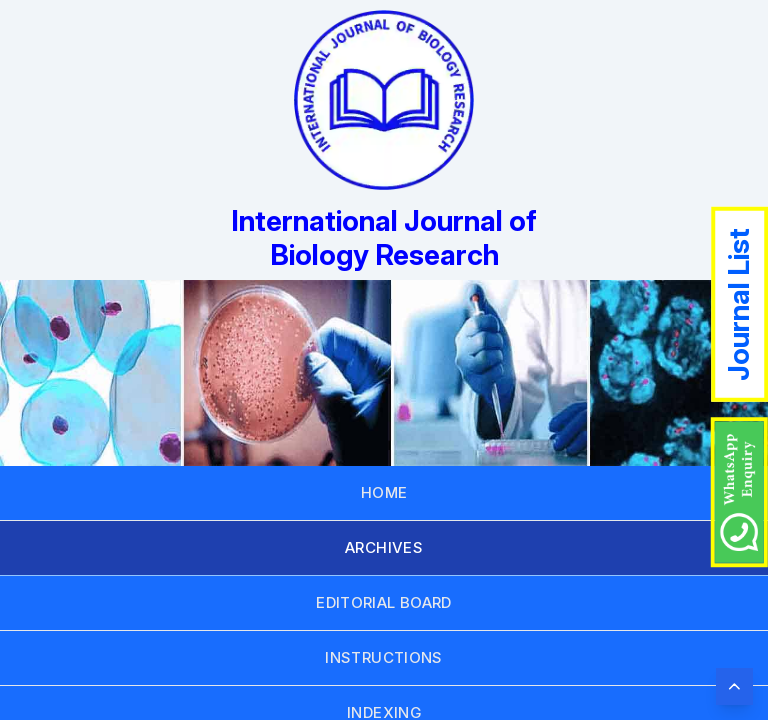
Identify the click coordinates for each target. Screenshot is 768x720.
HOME (384, 492)
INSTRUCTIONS (384, 657)
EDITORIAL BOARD (384, 602)
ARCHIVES (384, 547)
